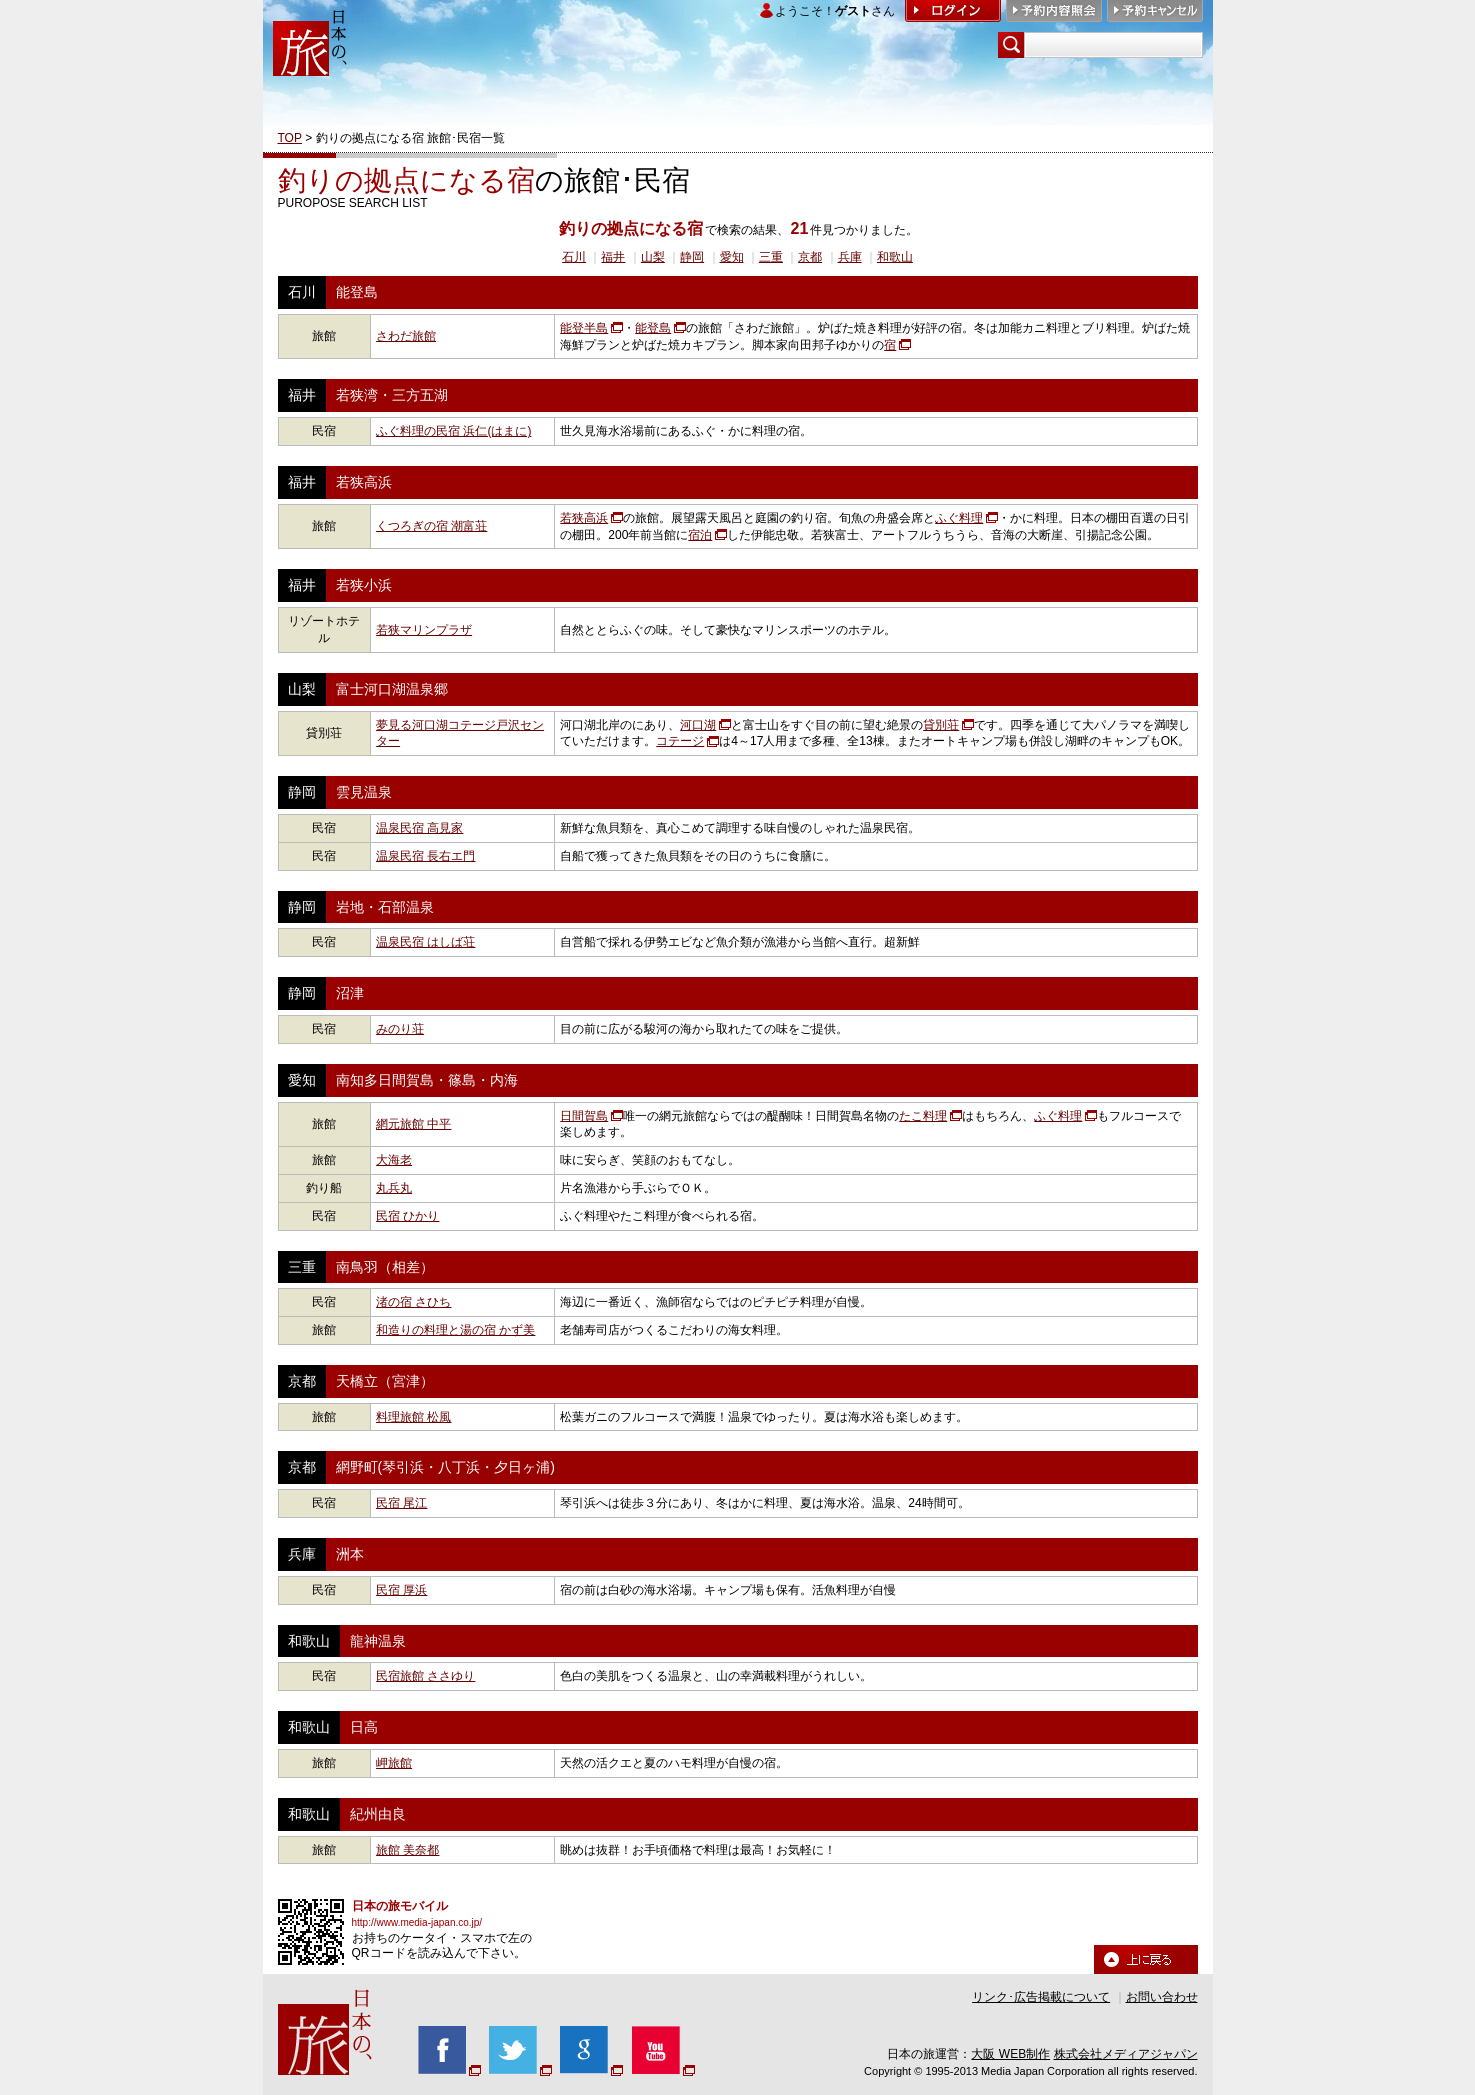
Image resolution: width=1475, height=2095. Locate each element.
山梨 (653, 257)
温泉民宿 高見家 (419, 828)
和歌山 (895, 257)
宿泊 (700, 535)
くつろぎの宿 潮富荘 (431, 526)
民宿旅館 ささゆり (425, 1676)
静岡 (692, 257)
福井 (613, 257)
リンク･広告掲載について (1041, 1997)
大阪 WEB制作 (1010, 2054)
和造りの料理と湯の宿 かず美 (455, 1330)
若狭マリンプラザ (424, 630)
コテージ (680, 741)
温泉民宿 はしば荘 (425, 942)
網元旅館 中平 (413, 1124)
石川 (574, 257)
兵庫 (850, 257)
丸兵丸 (394, 1188)
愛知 (732, 257)
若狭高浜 (584, 518)
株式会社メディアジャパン (1126, 2054)
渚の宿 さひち (413, 1302)
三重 (771, 257)
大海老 (394, 1160)
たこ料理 (923, 1116)
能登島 (653, 328)
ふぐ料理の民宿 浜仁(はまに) (453, 431)
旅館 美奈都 (407, 1850)
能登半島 (584, 328)
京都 (810, 257)
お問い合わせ (1162, 1997)
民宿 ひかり (407, 1216)
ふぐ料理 (959, 518)
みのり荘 (400, 1029)
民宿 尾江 (401, 1503)
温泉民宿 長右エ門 (425, 856)
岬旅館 (394, 1763)
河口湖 (698, 725)
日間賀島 (584, 1116)
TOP (290, 138)
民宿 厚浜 (401, 1590)
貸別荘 (941, 725)
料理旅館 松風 (413, 1417)
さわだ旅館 (406, 336)
